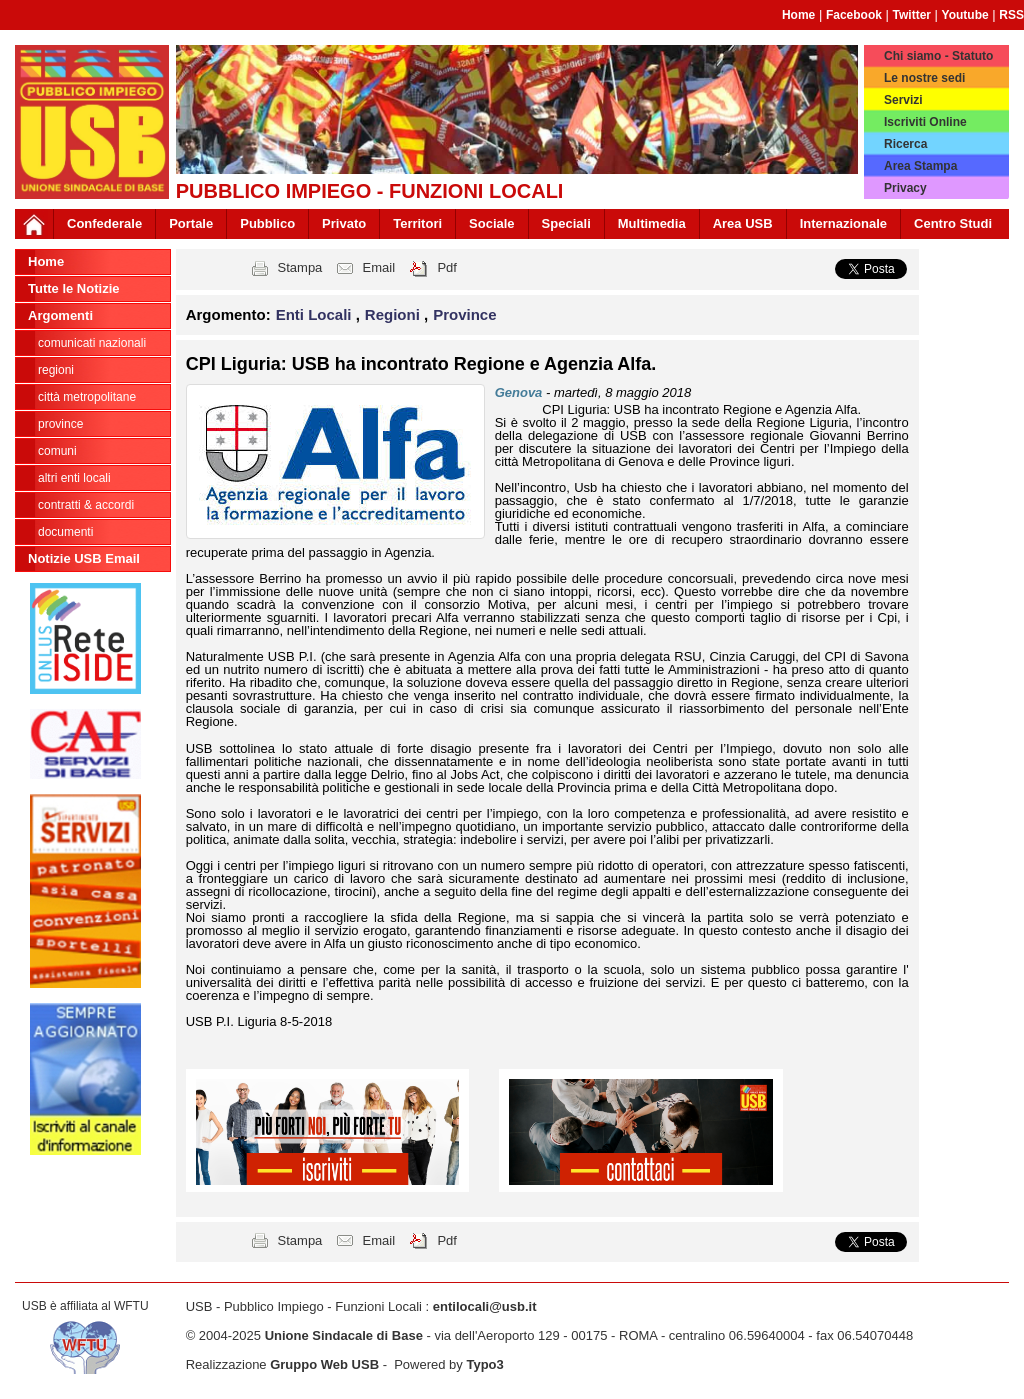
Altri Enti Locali (74, 478)
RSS (1011, 15)
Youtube (965, 15)
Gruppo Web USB (324, 1364)
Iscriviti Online (925, 122)
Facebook (854, 15)
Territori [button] (417, 223)
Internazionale (843, 223)
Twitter (912, 15)
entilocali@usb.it (485, 1306)
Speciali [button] (566, 223)
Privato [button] (344, 223)
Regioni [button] (394, 314)
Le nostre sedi (924, 78)
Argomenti (60, 315)
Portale (191, 223)
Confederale (104, 223)
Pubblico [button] (267, 223)
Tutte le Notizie (73, 288)
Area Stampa (920, 166)
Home (798, 15)
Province (60, 424)
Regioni (56, 370)
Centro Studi (953, 223)
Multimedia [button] (652, 223)
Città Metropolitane (87, 397)
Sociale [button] (492, 223)
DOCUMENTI (65, 532)
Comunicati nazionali (92, 343)
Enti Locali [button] (316, 314)
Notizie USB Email (84, 558)
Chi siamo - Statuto (938, 56)
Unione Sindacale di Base (344, 1335)
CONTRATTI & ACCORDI (86, 505)
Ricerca (905, 144)
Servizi (903, 100)
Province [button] (464, 314)
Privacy (905, 188)
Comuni (57, 451)
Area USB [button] (743, 223)
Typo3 (484, 1364)
